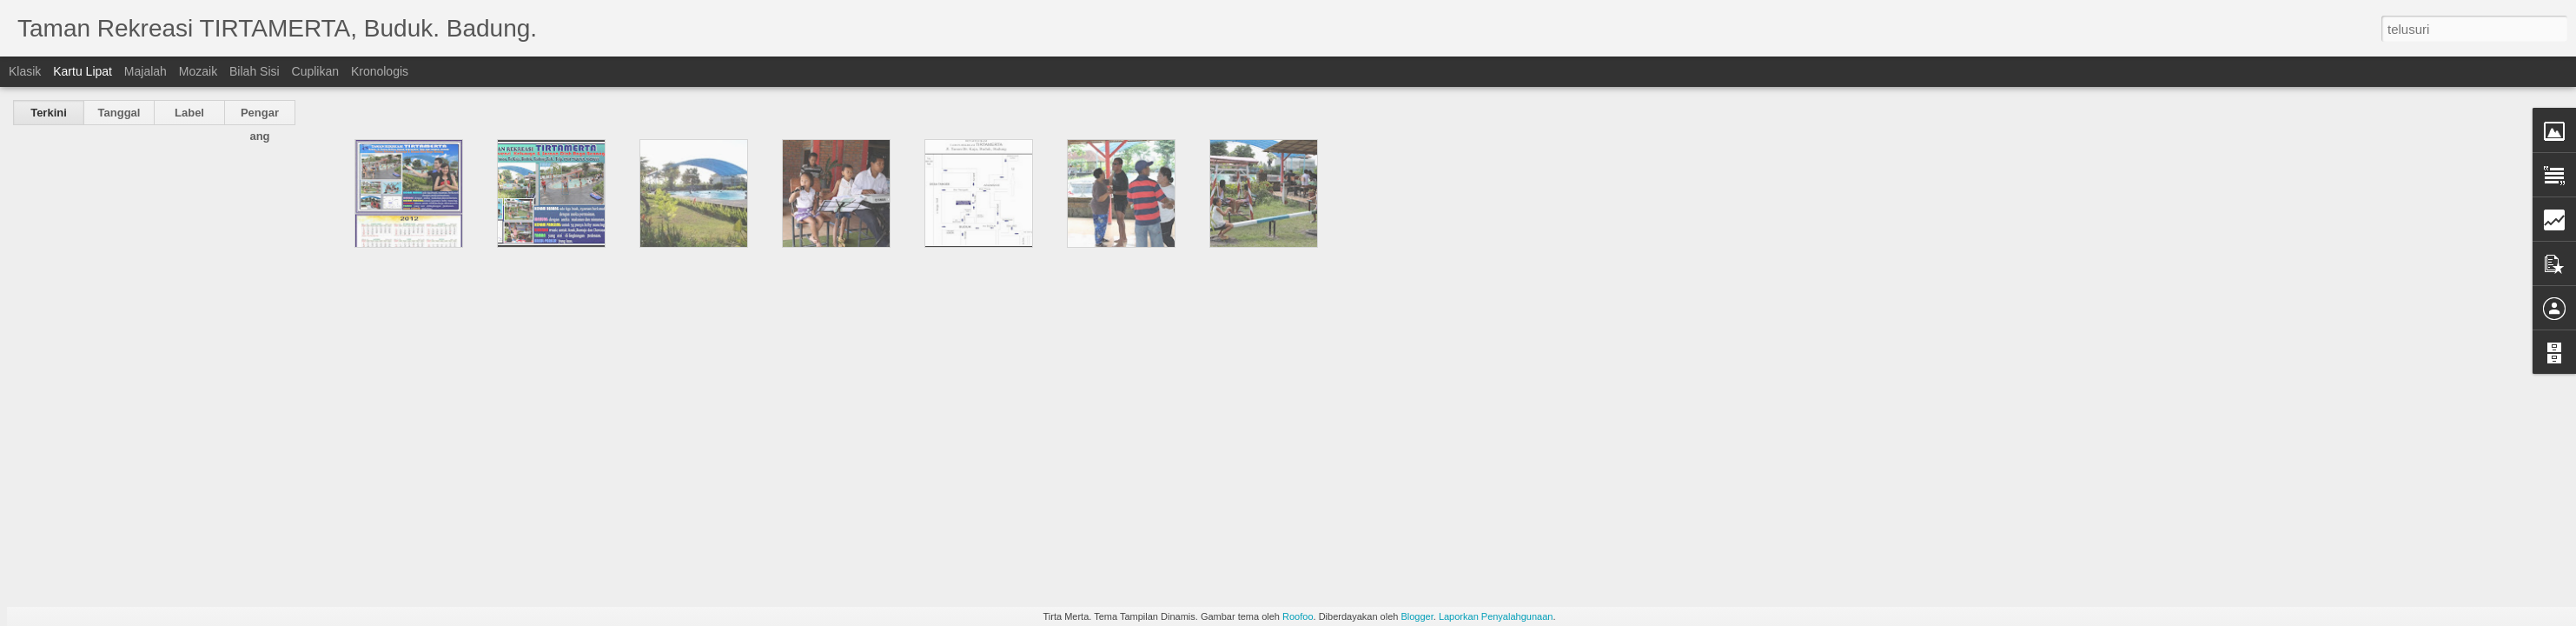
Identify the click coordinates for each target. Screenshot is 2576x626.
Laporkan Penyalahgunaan (1496, 616)
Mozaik (198, 71)
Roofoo (1297, 616)
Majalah (145, 71)
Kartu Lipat (82, 71)
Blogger (1417, 616)
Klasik (25, 71)
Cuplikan (315, 71)
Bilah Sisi (254, 71)
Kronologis (379, 71)
